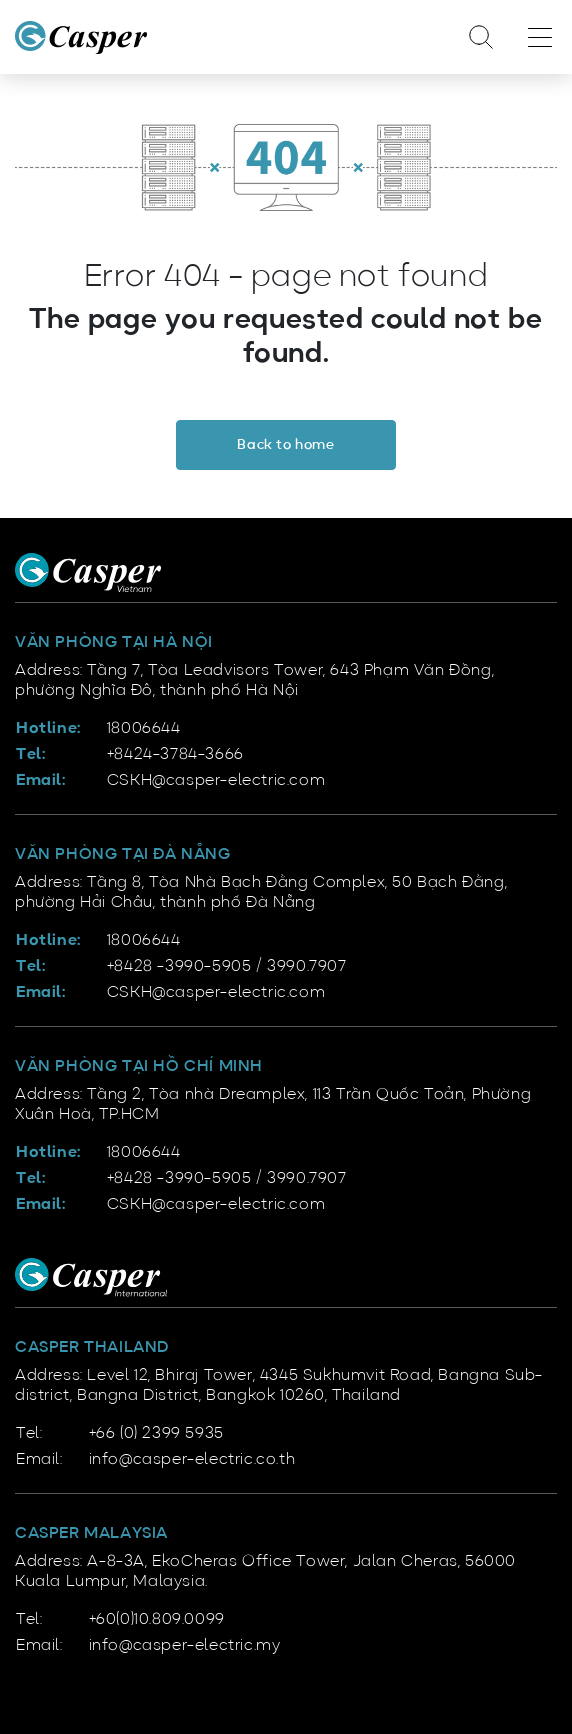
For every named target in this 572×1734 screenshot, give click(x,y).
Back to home (285, 445)
